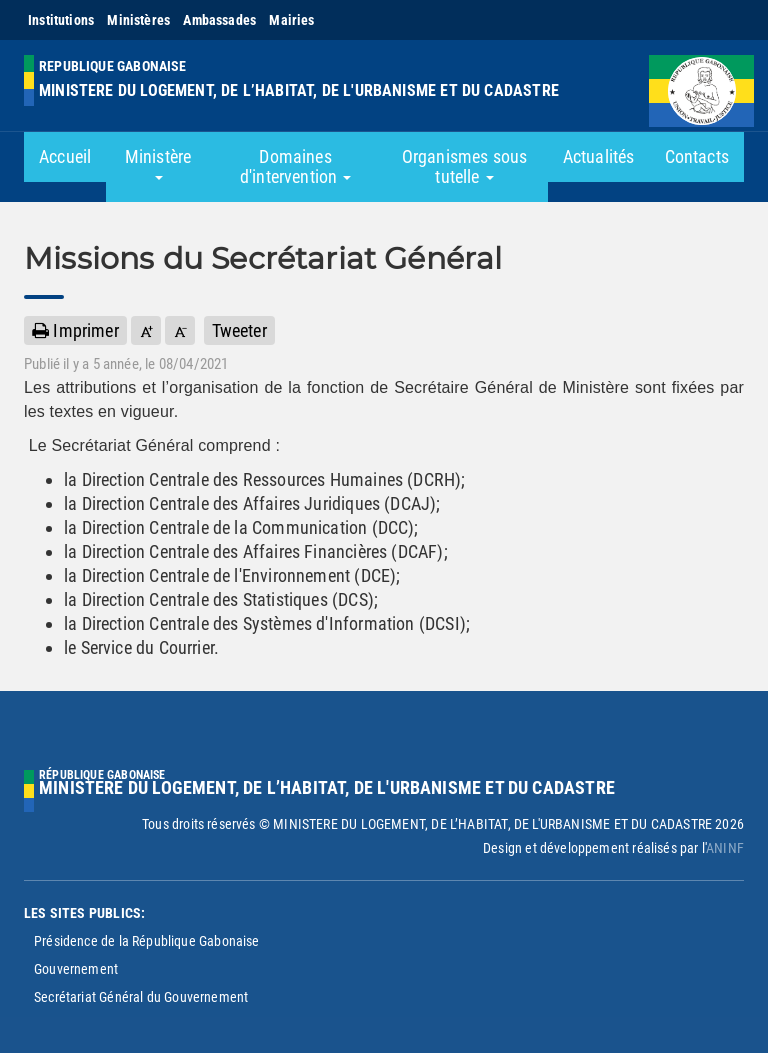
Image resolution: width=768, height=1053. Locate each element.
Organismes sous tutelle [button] (465, 166)
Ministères (138, 20)
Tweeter (239, 330)
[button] (146, 330)
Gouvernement (76, 969)
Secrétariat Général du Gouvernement (141, 997)
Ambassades (219, 20)
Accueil (65, 156)
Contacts (697, 156)
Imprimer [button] (75, 330)
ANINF (725, 848)
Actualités (599, 156)
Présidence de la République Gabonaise (147, 941)
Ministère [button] (158, 163)
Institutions (61, 20)
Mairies (291, 20)
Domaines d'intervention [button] (296, 166)
